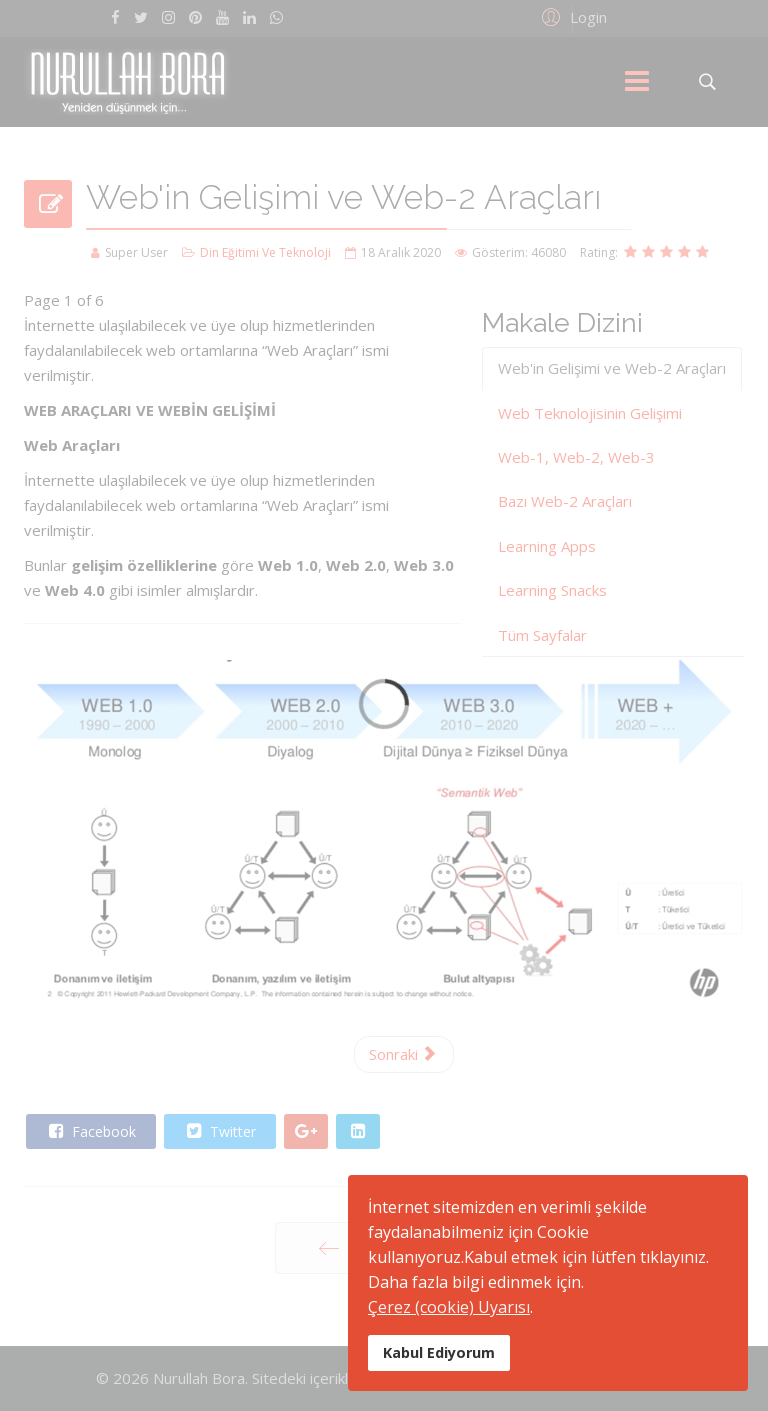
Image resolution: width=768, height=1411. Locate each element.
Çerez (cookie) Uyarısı (449, 1307)
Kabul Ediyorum (439, 1352)
